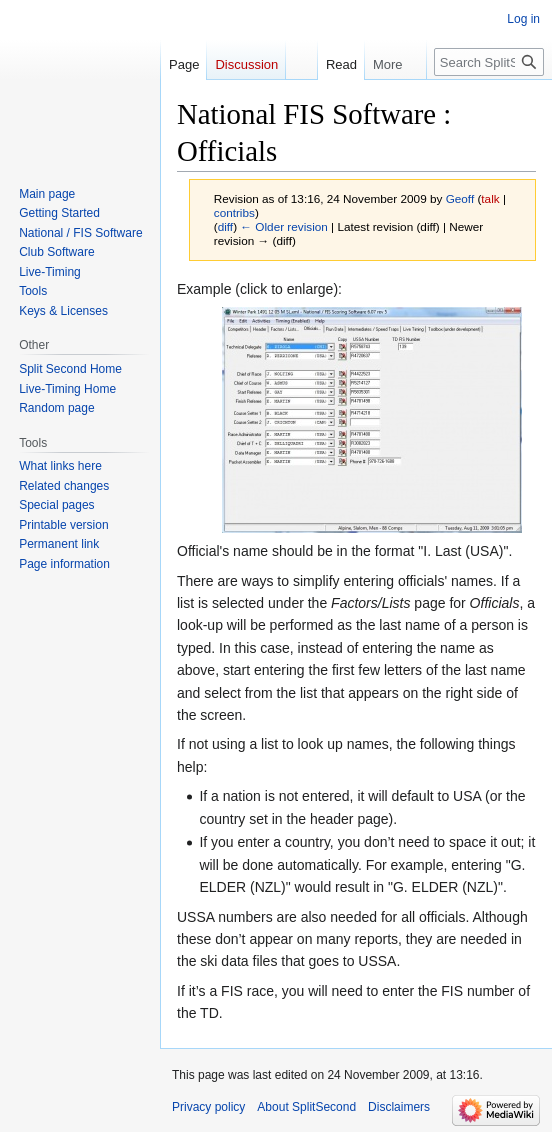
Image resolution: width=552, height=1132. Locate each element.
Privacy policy (208, 1107)
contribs (234, 212)
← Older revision (284, 226)
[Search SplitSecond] (489, 62)
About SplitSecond (306, 1107)
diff (225, 226)
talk (490, 198)
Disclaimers (399, 1107)
